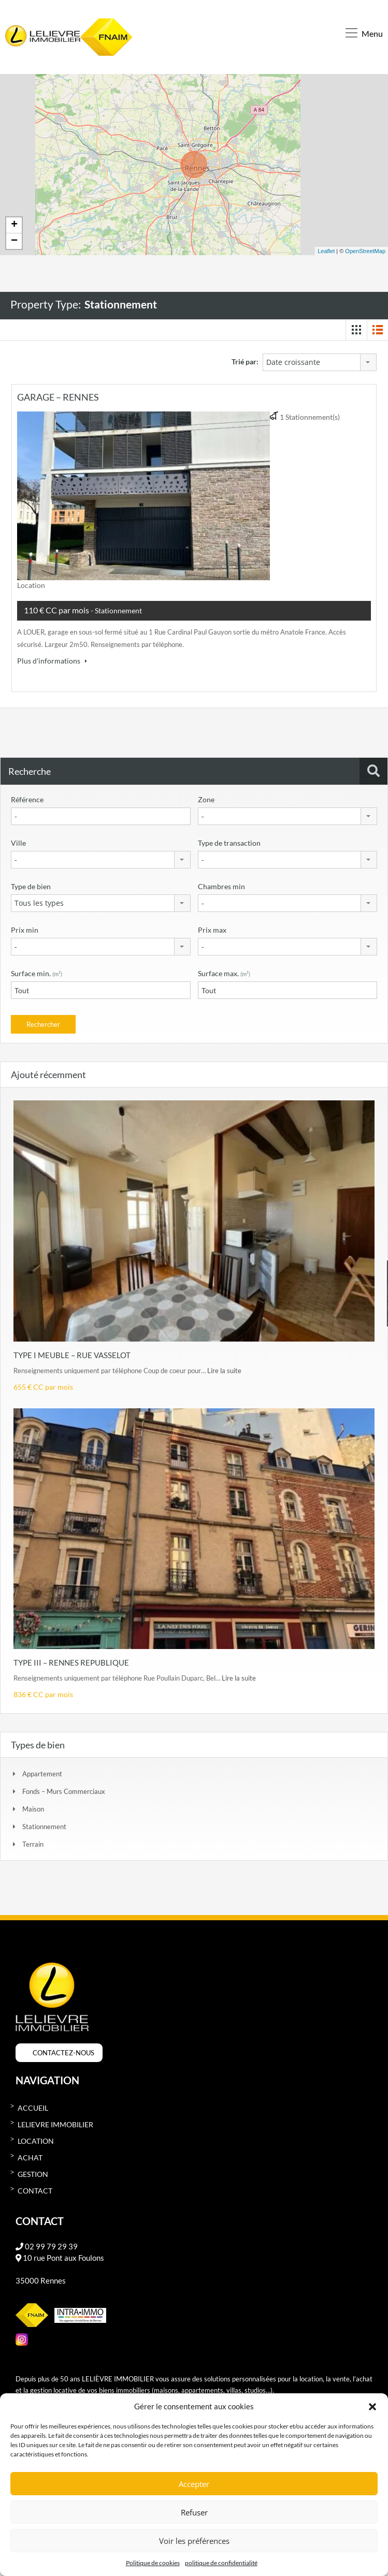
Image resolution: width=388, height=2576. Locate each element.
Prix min (24, 927)
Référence (27, 796)
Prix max (212, 927)
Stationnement (44, 1824)
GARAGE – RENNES (58, 394)
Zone (206, 796)
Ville (18, 840)
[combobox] (320, 360)
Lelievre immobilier (55, 2122)
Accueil (33, 2105)
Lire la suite (224, 1368)
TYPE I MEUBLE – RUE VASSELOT (72, 1352)
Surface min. (36, 970)
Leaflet (326, 248)
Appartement (42, 1772)
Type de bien (31, 883)
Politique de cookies (153, 2563)
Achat (30, 2155)
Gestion (33, 2172)
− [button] (14, 238)
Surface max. (224, 970)
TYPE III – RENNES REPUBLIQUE (71, 1660)
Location (36, 2139)
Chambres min (221, 883)
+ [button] (14, 222)
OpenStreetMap (365, 248)
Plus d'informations (52, 658)
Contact (35, 2188)
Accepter (194, 2484)
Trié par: (245, 359)
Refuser (194, 2512)
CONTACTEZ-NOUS (63, 2051)
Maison (33, 1807)
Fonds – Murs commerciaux (63, 1789)
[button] (372, 2406)
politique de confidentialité (221, 2563)
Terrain (33, 1842)
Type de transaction (229, 840)
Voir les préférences (194, 2541)
